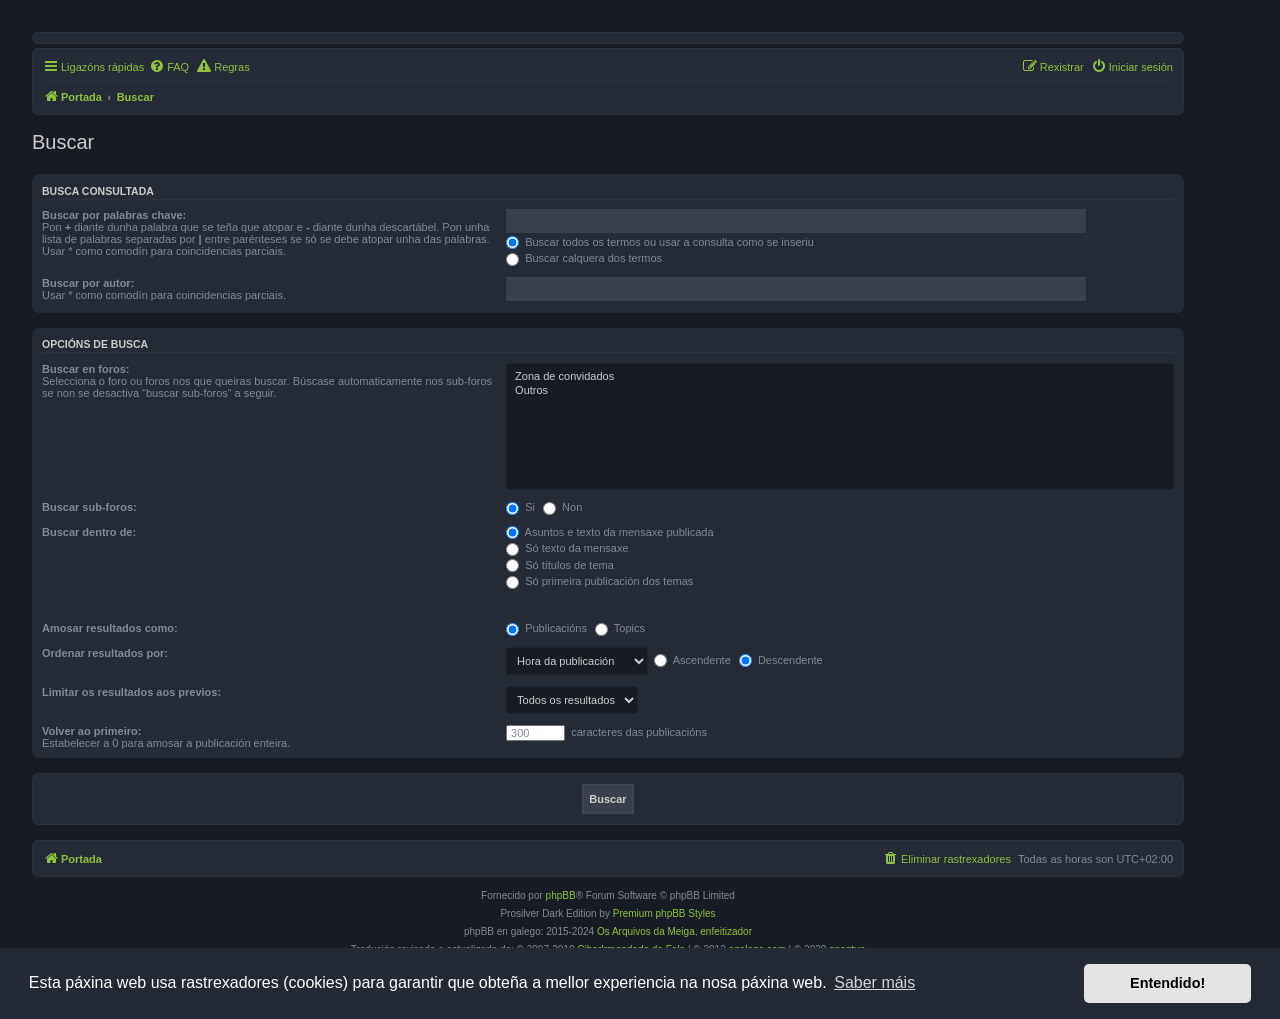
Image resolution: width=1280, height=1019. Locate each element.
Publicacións (546, 628)
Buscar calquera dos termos (584, 258)
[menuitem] (169, 67)
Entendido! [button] (1167, 983)
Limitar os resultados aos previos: (131, 692)
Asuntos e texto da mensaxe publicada (609, 532)
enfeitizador (726, 931)
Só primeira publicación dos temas (599, 581)
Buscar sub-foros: (89, 507)
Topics (620, 628)
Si (520, 507)
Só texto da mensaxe (567, 548)
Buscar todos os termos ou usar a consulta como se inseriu (660, 242)
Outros (840, 391)
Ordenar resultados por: (105, 653)
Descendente (781, 660)
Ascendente (692, 660)
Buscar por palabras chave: (114, 215)
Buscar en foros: (85, 369)
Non (562, 507)
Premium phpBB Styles (664, 913)
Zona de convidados (840, 377)
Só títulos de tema (560, 565)
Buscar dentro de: (89, 532)
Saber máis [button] (874, 982)
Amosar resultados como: (110, 628)
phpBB (561, 895)
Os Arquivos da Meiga (646, 931)
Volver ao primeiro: (91, 731)
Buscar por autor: (88, 283)
